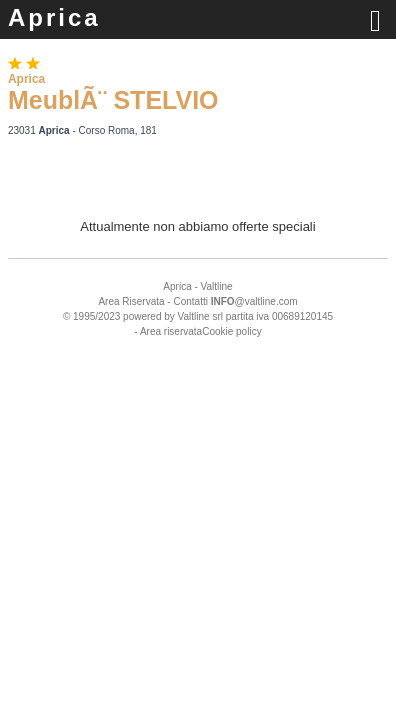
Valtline (217, 286)
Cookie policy (231, 331)
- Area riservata (168, 331)
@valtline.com (254, 301)
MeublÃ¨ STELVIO (113, 100)
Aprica (54, 17)
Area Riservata (131, 301)
